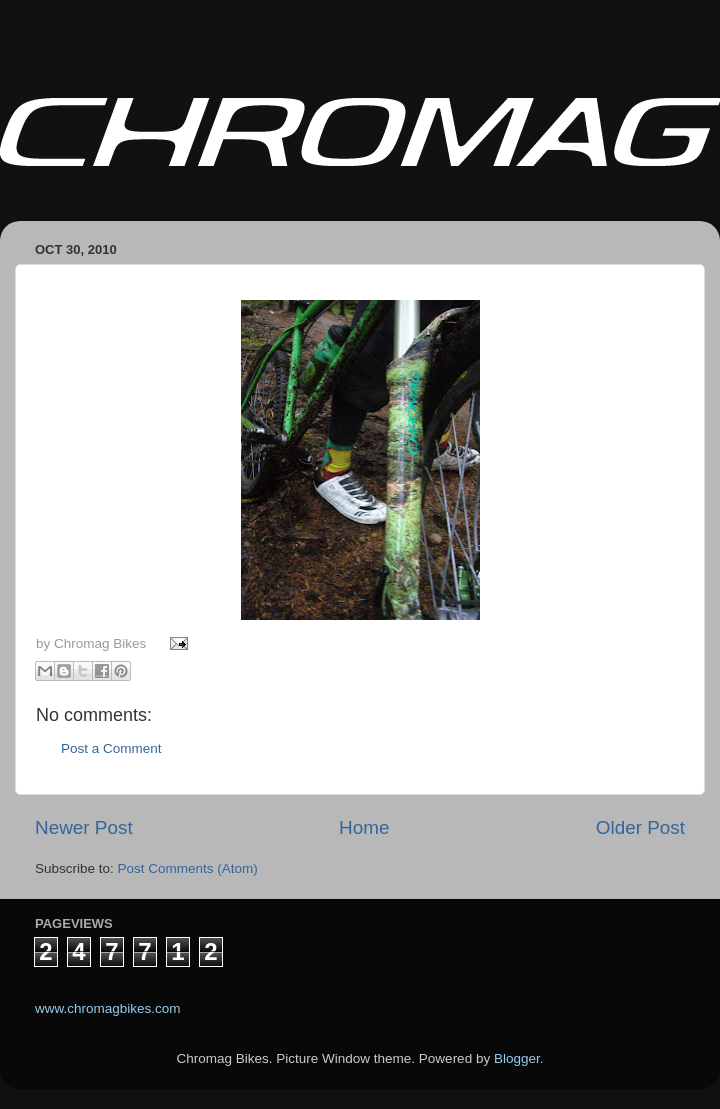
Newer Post (84, 827)
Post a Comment (111, 748)
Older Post (640, 827)
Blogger (517, 1058)
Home (364, 827)
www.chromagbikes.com (108, 1008)
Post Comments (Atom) (188, 868)
